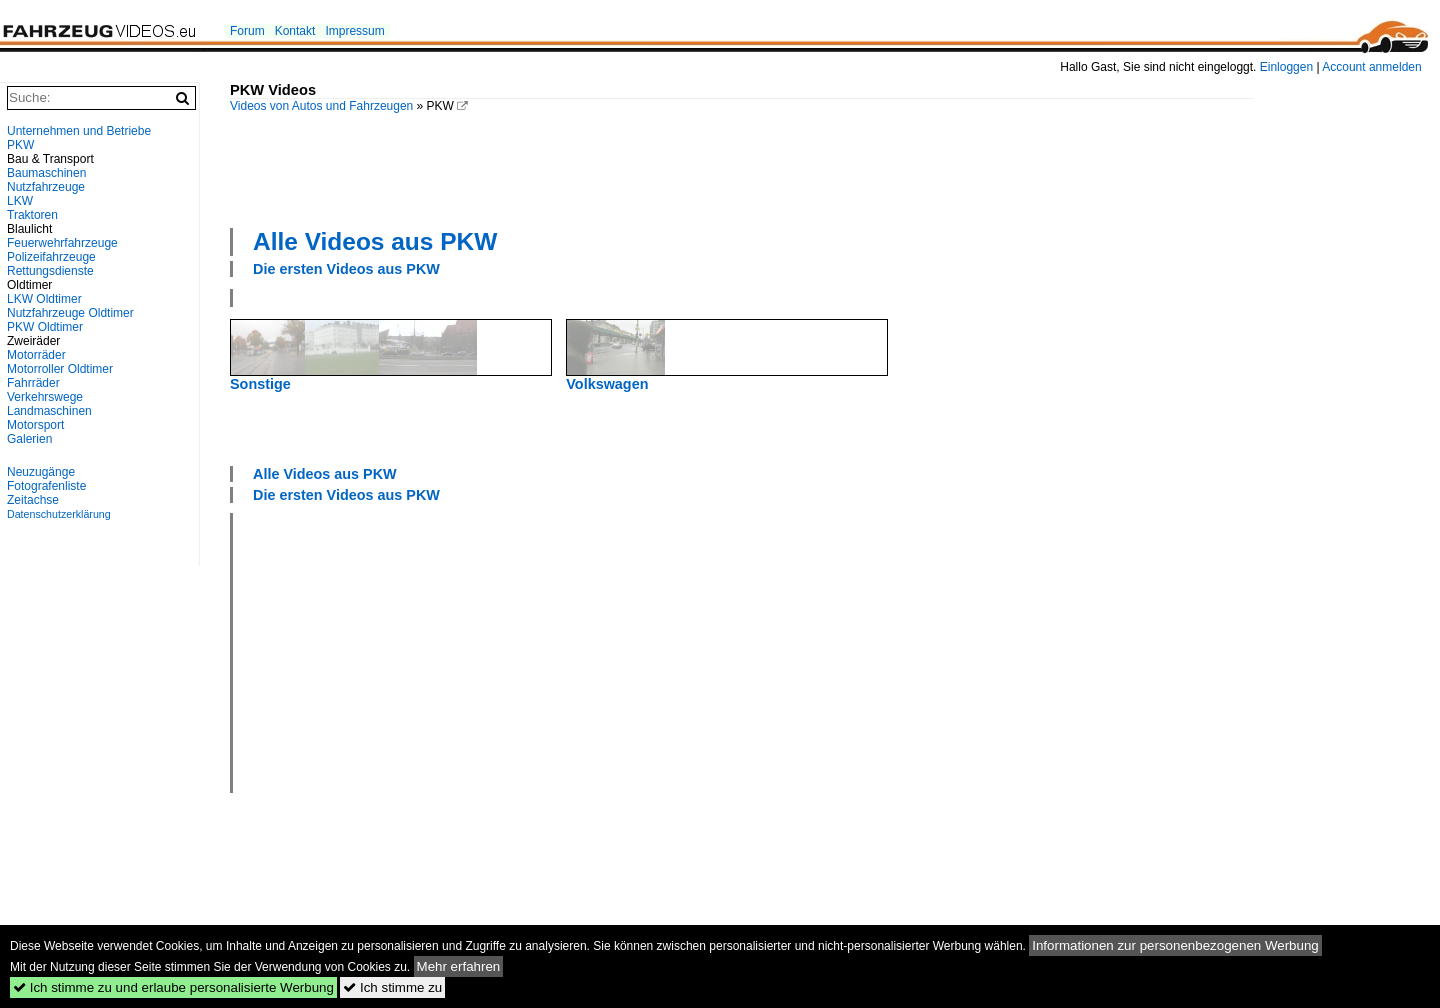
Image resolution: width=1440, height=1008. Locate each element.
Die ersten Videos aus (346, 269)
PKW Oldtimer (45, 327)
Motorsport (35, 425)
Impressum (354, 31)
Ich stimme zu (392, 987)
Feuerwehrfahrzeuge (62, 243)
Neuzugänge (41, 472)
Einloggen (1286, 67)
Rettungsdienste (50, 271)
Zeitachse (33, 500)
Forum (247, 31)
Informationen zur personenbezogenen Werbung (1175, 945)
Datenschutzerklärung (59, 514)
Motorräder (36, 355)
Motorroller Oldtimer (60, 369)
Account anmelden (1371, 67)
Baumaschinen (46, 173)
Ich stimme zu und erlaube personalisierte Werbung (173, 987)
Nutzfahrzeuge (46, 187)
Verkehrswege (45, 397)
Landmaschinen (49, 411)
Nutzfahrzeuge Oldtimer (70, 313)
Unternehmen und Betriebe (79, 131)
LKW (20, 201)
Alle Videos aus (375, 241)
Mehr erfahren (459, 966)
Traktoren (32, 215)
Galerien (29, 439)
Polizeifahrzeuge (51, 257)
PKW (20, 145)
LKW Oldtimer (44, 299)
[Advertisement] (742, 168)
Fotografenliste (46, 486)
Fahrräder (33, 383)
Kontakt (295, 31)
